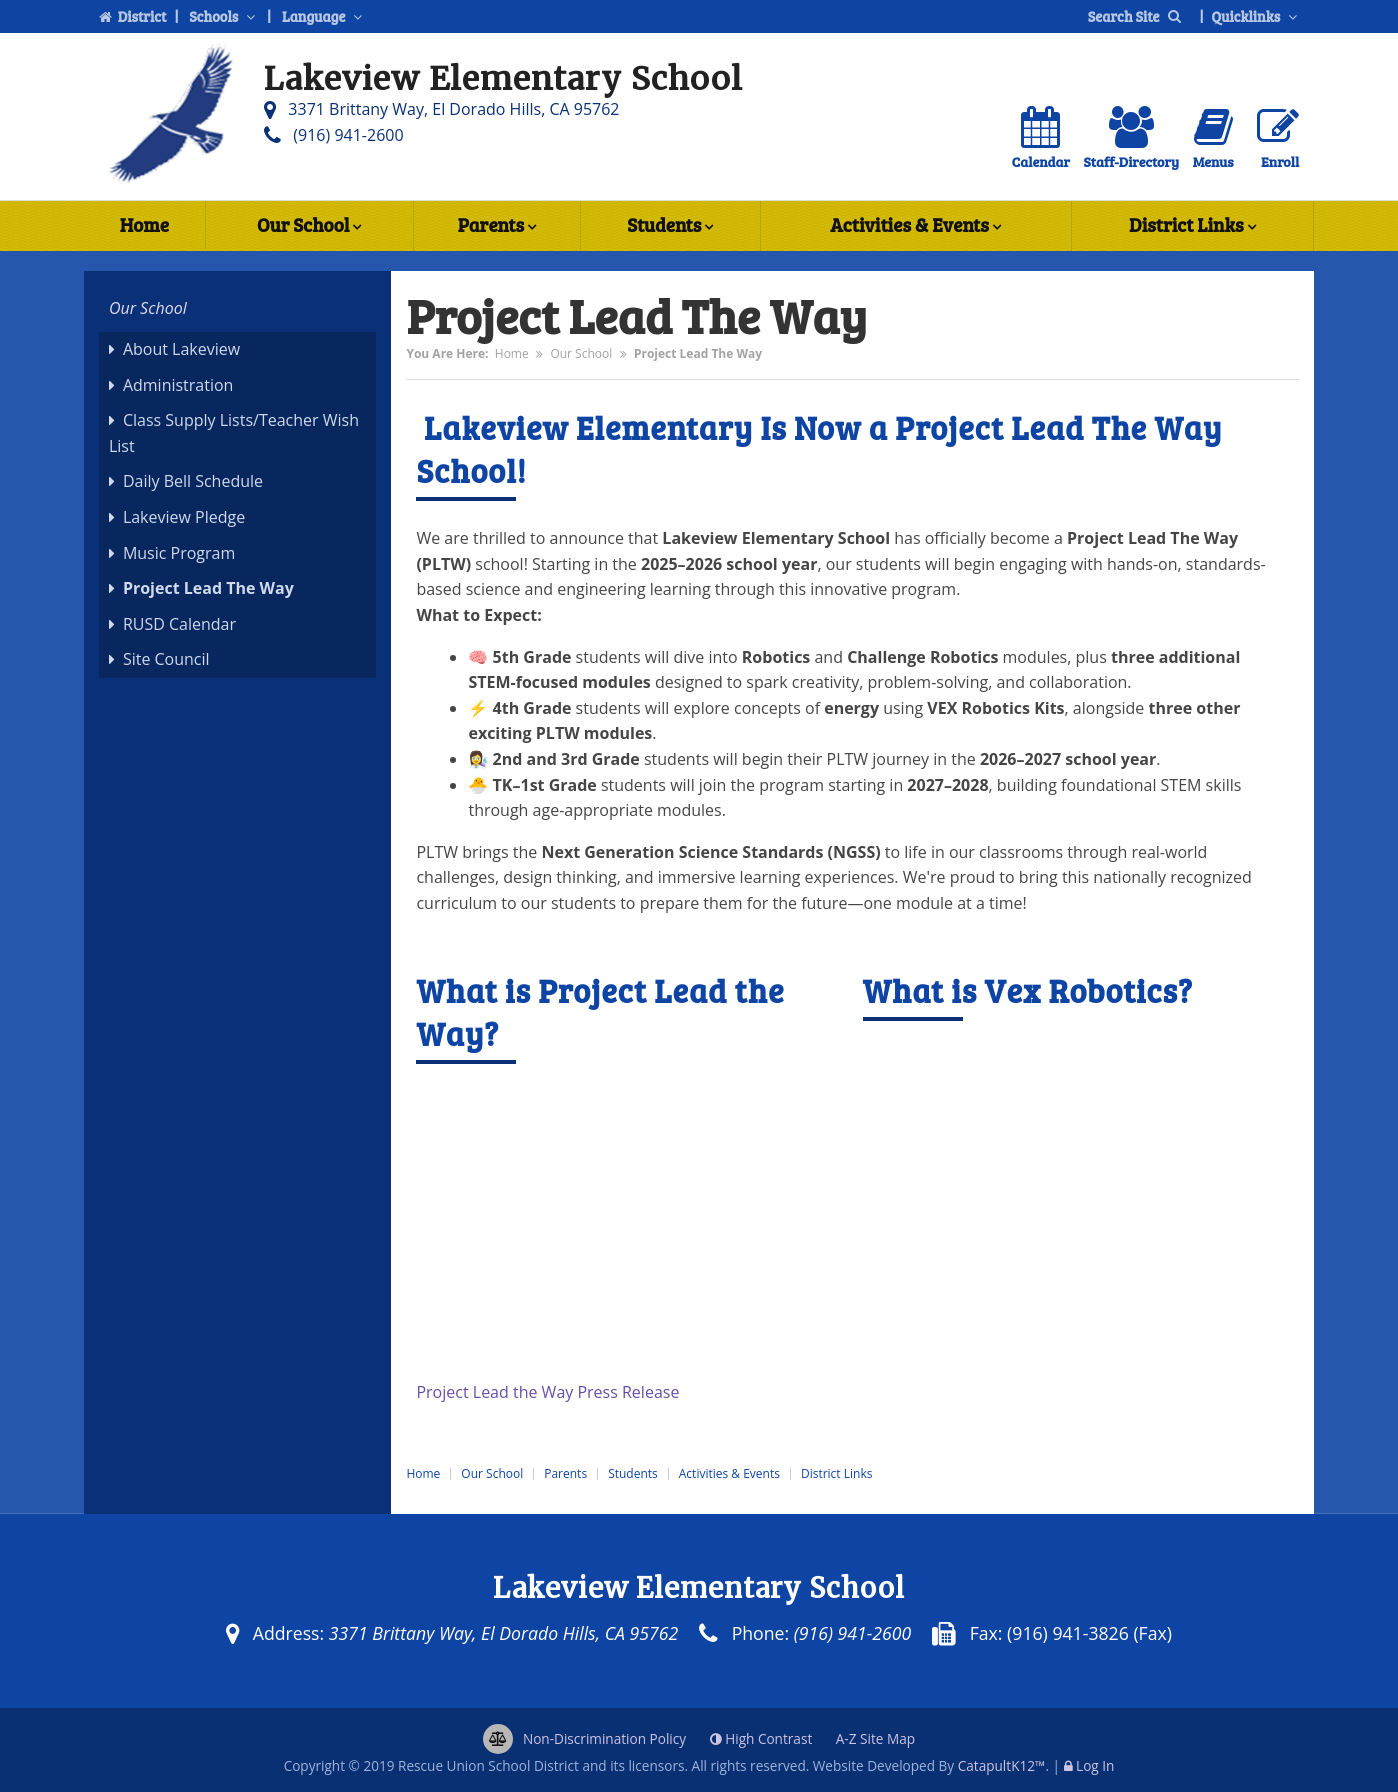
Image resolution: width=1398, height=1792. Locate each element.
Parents (497, 227)
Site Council (166, 659)
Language (324, 16)
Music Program (179, 553)
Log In (1095, 1765)
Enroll (1278, 138)
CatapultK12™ (1002, 1765)
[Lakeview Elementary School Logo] (169, 117)
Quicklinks (1257, 16)
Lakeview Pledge (184, 517)
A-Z (875, 1738)
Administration (178, 385)
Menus (1213, 138)
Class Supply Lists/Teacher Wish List (234, 433)
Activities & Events (915, 227)
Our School (309, 227)
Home (144, 224)
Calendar (1041, 138)
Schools (224, 16)
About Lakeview (181, 349)
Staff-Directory (1131, 138)
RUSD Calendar (179, 624)
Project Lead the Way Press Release (549, 1392)
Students (670, 227)
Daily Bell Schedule (193, 481)
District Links (1192, 227)
